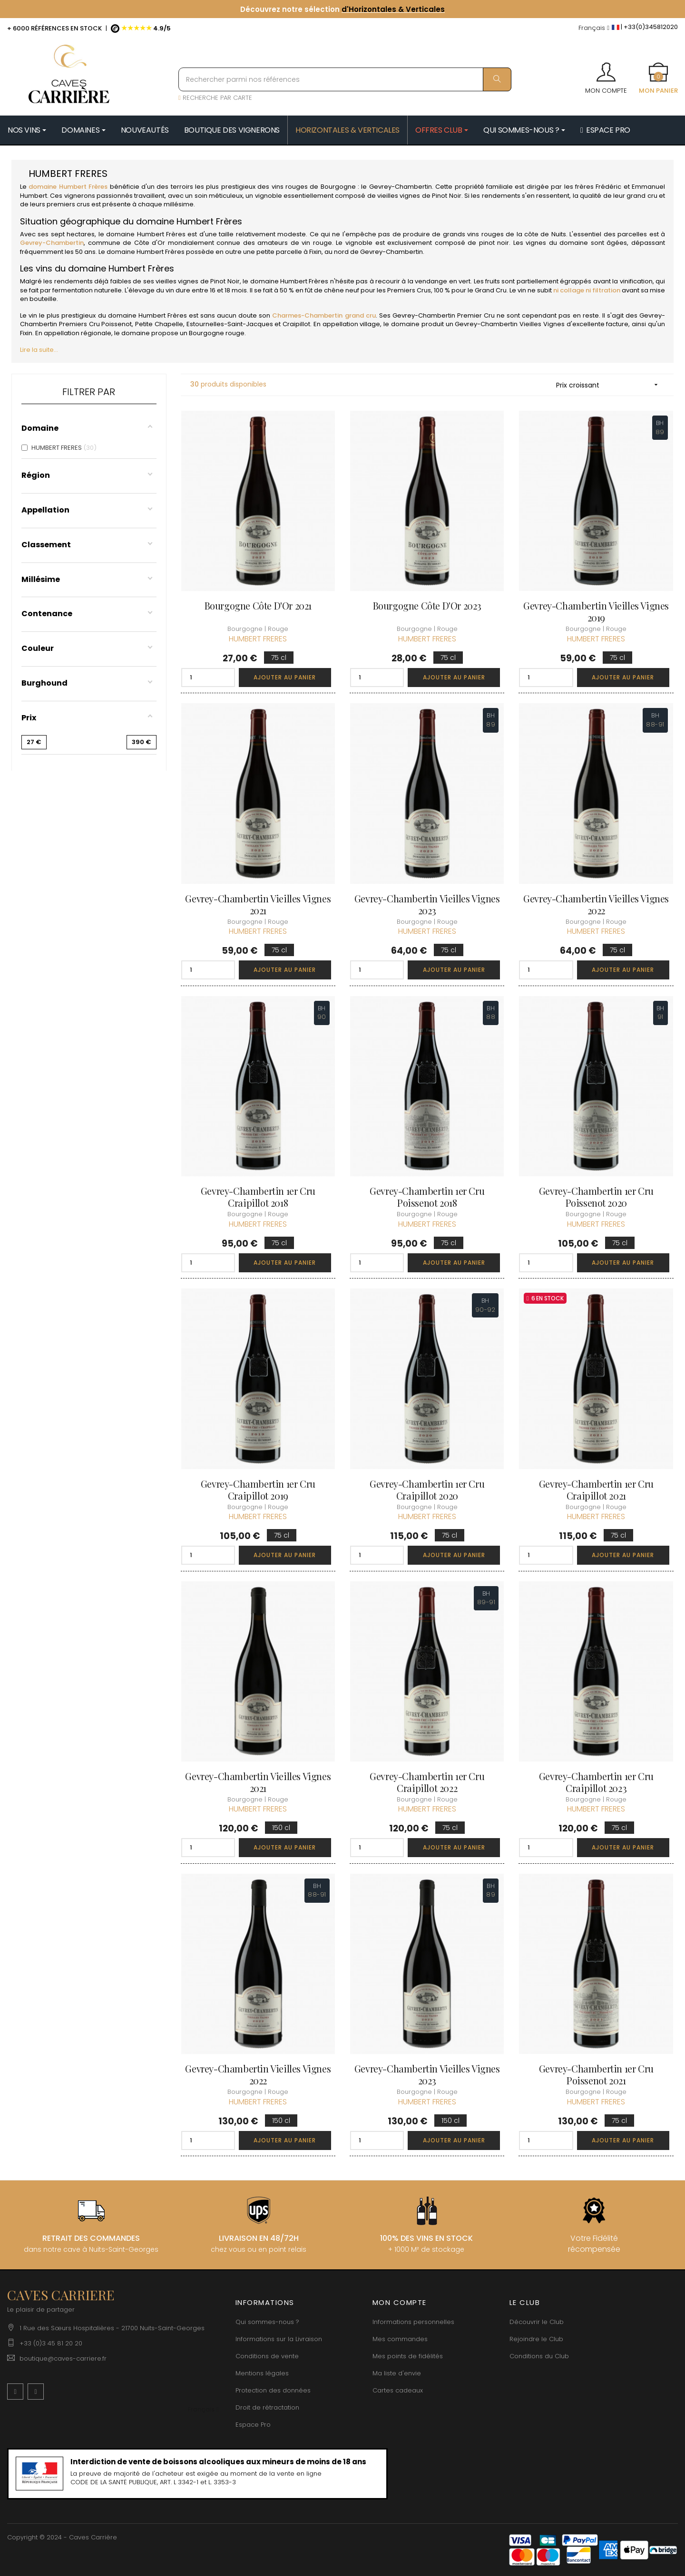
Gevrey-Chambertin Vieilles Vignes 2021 (258, 904)
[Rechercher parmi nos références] (344, 79)
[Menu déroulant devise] (593, 28)
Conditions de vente (267, 2356)
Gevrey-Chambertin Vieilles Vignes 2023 (427, 904)
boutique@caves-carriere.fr (63, 2358)
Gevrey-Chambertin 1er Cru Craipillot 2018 (258, 1196)
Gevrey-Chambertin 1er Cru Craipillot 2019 (258, 1489)
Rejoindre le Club (536, 2339)
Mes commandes (400, 2339)
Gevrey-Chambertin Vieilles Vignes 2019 (596, 611)
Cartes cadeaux (397, 2390)
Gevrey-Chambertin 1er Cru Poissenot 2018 (427, 1196)
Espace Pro (253, 2424)
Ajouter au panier (285, 677)
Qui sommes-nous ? (267, 2321)
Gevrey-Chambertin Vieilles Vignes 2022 (596, 904)
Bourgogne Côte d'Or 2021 (258, 605)
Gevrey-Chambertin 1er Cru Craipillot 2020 (427, 1489)
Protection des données (273, 2390)
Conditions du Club (539, 2356)
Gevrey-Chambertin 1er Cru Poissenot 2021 (596, 2074)
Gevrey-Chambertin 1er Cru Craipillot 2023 (596, 1782)
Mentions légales (262, 2373)
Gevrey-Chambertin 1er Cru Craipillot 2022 (427, 1782)
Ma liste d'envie (396, 2373)
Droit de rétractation (267, 2407)
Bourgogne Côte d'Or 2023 (427, 605)
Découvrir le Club (536, 2321)
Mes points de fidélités (407, 2356)
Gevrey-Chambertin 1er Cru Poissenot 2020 (596, 1196)
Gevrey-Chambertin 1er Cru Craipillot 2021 (596, 1489)
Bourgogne (338, 186)
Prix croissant (610, 385)
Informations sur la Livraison (278, 2339)
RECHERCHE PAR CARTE (215, 97)
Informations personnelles (413, 2321)
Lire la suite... (39, 349)
